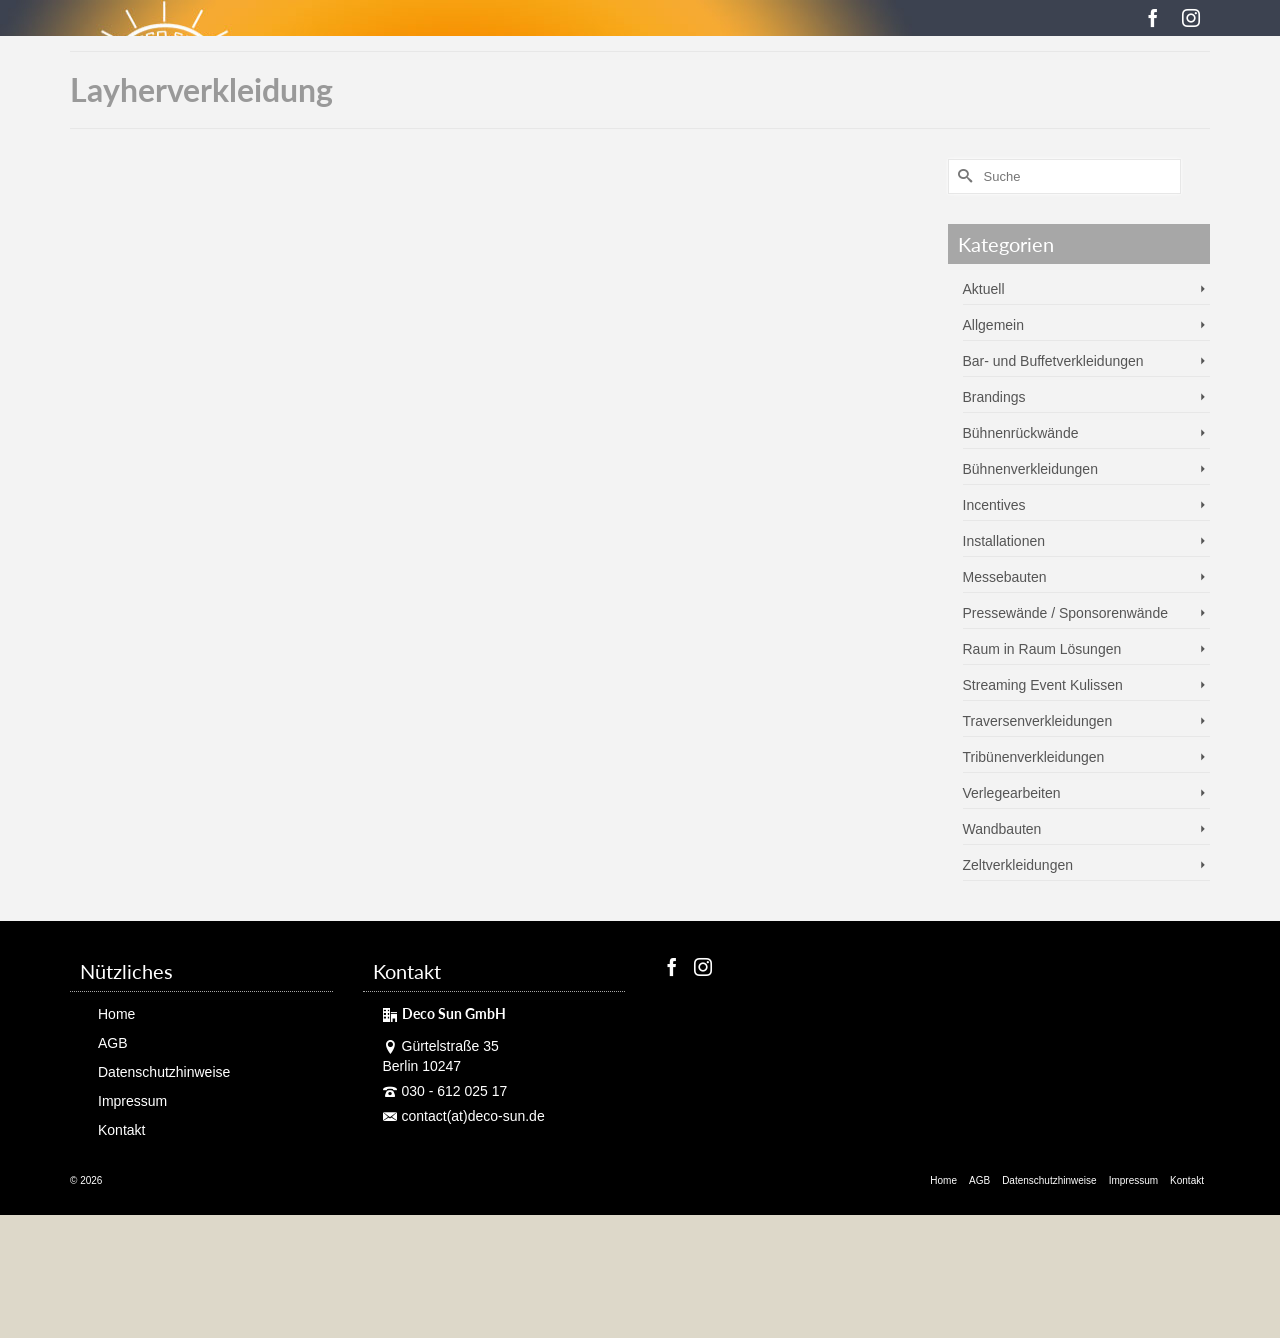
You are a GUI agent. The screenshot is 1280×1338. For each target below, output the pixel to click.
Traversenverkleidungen (1038, 721)
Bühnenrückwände (1021, 433)
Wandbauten (1002, 829)
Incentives (994, 505)
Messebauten (1005, 577)
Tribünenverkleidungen (1034, 757)
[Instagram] (1191, 17)
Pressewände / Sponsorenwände (1065, 613)
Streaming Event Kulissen (1043, 685)
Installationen (1004, 541)
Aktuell (984, 289)
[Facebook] (1153, 17)
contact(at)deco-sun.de (464, 1116)
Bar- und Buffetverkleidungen (1053, 361)
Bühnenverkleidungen (1030, 469)
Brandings (994, 397)
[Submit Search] (963, 176)
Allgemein (993, 325)
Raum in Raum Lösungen (1042, 649)
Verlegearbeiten (1012, 793)
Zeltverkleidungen (1018, 865)
